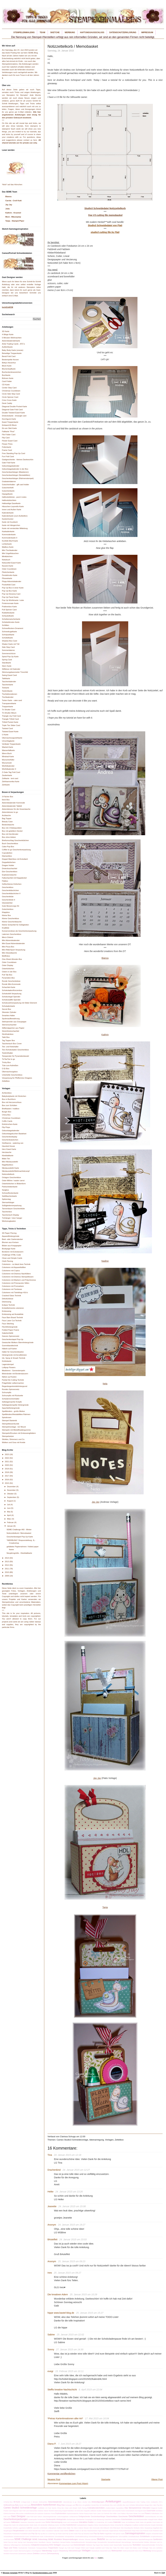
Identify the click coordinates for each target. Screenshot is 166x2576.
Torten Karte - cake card (12, 700)
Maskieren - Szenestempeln (13, 1370)
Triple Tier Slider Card (11, 725)
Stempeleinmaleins (24, 32)
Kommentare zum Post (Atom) (73, 2483)
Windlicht (7, 2553)
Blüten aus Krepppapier (11, 1246)
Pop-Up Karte (99, 2533)
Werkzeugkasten (9, 1221)
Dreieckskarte (130, 2511)
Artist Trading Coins (143, 2502)
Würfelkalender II (9, 769)
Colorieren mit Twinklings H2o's (15, 1292)
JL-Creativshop (99, 2522)
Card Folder (7, 381)
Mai (9, 1512)
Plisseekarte (7, 578)
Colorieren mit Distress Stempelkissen (18, 1277)
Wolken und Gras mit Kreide (13, 1442)
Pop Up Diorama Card (11, 594)
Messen (86, 2528)
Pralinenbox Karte (9, 607)
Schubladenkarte (133, 2536)
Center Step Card (9, 388)
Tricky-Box (6, 1062)
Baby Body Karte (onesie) (12, 350)
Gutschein (107, 2519)
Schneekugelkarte (9, 632)
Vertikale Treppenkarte (11, 744)
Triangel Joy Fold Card (66, 2548)
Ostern (72, 2531)
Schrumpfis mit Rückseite (12, 1395)
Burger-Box (148, 2505)
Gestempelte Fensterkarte (37, 2519)
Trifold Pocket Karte (10, 722)
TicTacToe (159, 2545)
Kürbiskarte (6, 1361)
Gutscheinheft (7, 488)
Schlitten (5, 625)
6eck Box (6, 800)
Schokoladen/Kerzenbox (12, 990)
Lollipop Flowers (8, 1367)
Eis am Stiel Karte (9, 428)
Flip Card (6, 438)
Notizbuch (6, 560)
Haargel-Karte (152, 2519)
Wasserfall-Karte (105, 2551)
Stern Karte (6, 666)
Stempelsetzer (8, 1436)
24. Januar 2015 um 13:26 (69, 2191)
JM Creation (109, 2522)
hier (95, 2558)
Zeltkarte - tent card (10, 778)
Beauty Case (7, 822)
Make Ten (6, 1159)
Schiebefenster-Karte (10, 622)
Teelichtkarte (7, 691)
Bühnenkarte (140, 2505)
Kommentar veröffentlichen (61, 2473)
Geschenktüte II (8, 900)
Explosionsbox (60, 2513)
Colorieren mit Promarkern (13, 1286)
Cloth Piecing (7, 1261)
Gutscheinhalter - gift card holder (15, 485)
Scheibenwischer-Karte (21, 2536)
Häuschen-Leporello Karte (36, 2522)
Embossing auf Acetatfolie (13, 1314)
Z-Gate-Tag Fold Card (11, 772)
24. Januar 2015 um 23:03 (73, 2239)
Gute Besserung (98, 2519)
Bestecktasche (8, 825)
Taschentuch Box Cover (12, 1044)
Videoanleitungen (74, 2551)
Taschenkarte (7, 685)
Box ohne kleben (9, 837)
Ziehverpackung (53, 2553)
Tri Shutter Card (8, 710)
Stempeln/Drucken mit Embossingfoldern (19, 1433)
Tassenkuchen (127, 2545)
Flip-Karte (129, 2513)
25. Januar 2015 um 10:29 (83, 2294)
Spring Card (7, 660)
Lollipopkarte (52, 2528)
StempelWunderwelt (114, 2542)
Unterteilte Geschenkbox (12, 1075)
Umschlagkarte (8, 741)
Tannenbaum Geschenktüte (13, 1209)
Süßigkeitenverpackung (11, 1205)
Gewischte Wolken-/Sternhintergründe (17, 1342)
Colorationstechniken (96, 2508)
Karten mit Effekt (60, 2525)
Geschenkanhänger (98, 2516)
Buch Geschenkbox (10, 843)
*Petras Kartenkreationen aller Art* (65, 2418)
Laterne (29, 2528)
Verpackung (63, 2551)
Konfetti (141, 2525)
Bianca (8, 196)
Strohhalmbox (7, 1034)
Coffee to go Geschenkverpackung (16, 850)
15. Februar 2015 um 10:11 (69, 2371)
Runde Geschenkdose (11, 981)
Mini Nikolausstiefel (10, 1162)
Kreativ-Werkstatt (156, 2525)
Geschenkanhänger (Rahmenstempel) (18, 478)
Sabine (51, 2334)
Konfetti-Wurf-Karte (10, 541)
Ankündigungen (97, 2502)
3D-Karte (16, 2502)
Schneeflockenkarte (10, 1193)
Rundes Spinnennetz (10, 1389)
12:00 (82, 2136)
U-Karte (5, 735)
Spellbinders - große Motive (13, 1411)
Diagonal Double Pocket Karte (14, 406)
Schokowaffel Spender (11, 1000)
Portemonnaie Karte (10, 603)
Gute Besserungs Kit (10, 906)
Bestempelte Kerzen (10, 360)
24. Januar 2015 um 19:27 (71, 2224)
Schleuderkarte (49, 2536)
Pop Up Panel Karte (10, 597)
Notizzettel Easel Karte (11, 563)
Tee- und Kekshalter (10, 1047)
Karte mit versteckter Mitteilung (15, 528)
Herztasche (6, 1152)
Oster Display (7, 965)
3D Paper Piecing (9, 1233)
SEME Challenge (22, 2539)
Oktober (10, 1494)
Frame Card (7, 450)
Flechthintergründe (10, 1327)
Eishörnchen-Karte (9, 1124)
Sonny (50, 2349)
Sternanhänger (8, 1202)
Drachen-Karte (120, 2511)
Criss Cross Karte (9, 400)
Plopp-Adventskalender (11, 581)
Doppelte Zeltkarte (90, 2511)
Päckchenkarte (8, 572)
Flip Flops (6, 1127)
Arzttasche (6, 815)
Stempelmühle (102, 2542)
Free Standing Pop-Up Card (13, 453)
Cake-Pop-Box (8, 847)
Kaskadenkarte (8, 531)
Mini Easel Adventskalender (13, 943)
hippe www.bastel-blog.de (60, 2313)
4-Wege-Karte (25, 2502)
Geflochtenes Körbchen (11, 884)
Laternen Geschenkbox (11, 934)
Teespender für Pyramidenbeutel (15, 1056)
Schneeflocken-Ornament (12, 628)
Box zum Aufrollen (116, 2505)
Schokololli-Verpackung (11, 994)
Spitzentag (6, 1199)
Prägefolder (108, 2533)
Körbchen (147, 2525)
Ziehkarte (6, 785)
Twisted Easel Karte (10, 731)
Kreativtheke (8, 2528)
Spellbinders (157, 2539)
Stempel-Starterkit (9, 1420)
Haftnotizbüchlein (9, 500)
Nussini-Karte (7, 566)
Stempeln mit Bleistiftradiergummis (16, 1430)
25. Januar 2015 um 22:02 (70, 2334)
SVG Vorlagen (55, 2545)
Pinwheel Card (157, 2531)
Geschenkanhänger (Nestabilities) (16, 475)
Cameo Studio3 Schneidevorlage (72, 2140)
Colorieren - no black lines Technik (16, 1264)
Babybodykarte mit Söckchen (14, 1096)
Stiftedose (7, 2545)
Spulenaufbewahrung (11, 1019)
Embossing (6, 1311)
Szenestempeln (79, 2545)
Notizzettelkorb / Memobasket (19, 1533)
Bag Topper (7, 818)
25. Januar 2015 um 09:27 (67, 2272)
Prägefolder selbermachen (13, 1383)
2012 (7, 1565)
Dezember (11, 1487)
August (10, 1501)
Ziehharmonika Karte (10, 781)
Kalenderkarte (8, 513)
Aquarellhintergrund (128, 2502)
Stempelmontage (91, 2542)
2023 (7, 1454)
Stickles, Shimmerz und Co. (13, 1439)
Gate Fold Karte (8, 463)
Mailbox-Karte (7, 547)
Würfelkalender (8, 766)
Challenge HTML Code (11, 1255)
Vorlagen (109, 2140)
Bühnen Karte (7, 378)
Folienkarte (6, 447)
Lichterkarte (7, 544)
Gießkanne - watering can (12, 1143)
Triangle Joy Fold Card (11, 716)
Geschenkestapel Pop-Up (12, 1339)
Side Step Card (8, 647)
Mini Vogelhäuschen (10, 553)
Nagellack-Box (157, 2528)
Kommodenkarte (9, 534)
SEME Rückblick (55, 2539)
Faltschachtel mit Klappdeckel (14, 878)
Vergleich (55, 2551)
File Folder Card (8, 435)
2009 (7, 1576)
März (9, 1519)
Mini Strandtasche (9, 953)
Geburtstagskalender (10, 466)
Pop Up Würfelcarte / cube (13, 600)
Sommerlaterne (8, 650)
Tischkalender (7, 697)
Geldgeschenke (84, 2516)
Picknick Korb (147, 2531)
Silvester (81, 2539)
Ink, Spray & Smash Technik (13, 1358)
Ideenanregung (96, 2140)
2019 (7, 1469)
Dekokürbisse (7, 1299)
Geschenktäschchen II (11, 893)
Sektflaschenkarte (9, 1196)
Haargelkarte (7, 494)
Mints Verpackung (146, 2528)
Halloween (15, 2522)
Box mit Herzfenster (10, 834)
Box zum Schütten (9, 1105)
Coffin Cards (7, 1121)
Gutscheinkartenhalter (140, 2519)
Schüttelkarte (7, 638)
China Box (6, 1115)
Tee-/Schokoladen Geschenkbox (15, 1050)
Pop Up (34, 2533)
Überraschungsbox (10, 1072)
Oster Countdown (9, 569)
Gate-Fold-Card (31, 2516)
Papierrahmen (114, 2531)
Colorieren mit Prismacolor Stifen (15, 1283)
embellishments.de (30, 2513)
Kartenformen (71, 2525)
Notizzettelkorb (8, 1174)
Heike (50, 2191)
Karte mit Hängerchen (11, 525)
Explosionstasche (9, 875)
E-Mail (21, 112)
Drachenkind (54, 2170)
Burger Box (6, 1112)
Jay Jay (8, 205)
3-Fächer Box (7, 797)
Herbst (48, 2522)
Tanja (105, 1907)
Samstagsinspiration (135, 2533)
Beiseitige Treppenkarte (12, 353)
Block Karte (7, 366)
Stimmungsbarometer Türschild (15, 672)
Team (42, 32)
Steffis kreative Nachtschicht (62, 2389)
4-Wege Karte (7, 334)
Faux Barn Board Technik (12, 1317)
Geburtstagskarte (63, 2516)
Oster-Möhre (64, 2531)
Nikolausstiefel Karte (10, 1168)
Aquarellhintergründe (10, 1236)
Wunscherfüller (8, 760)
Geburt (39, 2516)
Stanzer (48, 2542)
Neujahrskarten (18, 2531)
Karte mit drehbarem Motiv (130, 2522)
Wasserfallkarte (8, 750)
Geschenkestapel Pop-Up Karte (20, 1537)
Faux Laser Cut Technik (12, 1321)
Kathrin (105, 1034)
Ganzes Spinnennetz (10, 1336)
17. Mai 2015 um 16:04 (97, 2418)
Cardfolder (41, 2508)
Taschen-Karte (108, 2545)
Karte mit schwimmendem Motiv (22, 2525)
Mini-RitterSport (115, 2528)
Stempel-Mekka (65, 2542)
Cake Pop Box (157, 2505)
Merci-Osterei (7, 937)
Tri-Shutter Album (9, 713)
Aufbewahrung (9, 2505)
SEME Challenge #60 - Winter (19, 1530)
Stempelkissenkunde (10, 1424)
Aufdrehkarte (7, 347)
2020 (7, 1465)
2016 (7, 1480)
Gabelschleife (7, 1333)
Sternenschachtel (9, 1025)
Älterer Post (157, 2479)
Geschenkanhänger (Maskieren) (15, 472)
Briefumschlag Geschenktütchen (15, 840)
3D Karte (5, 331)
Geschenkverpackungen (16, 2519)
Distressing (6, 1302)
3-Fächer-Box (8, 2502)
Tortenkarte (32, 2548)
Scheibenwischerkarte (11, 619)
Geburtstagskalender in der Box (15, 469)
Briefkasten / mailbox (10, 1109)
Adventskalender (55, 2502)
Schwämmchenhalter (10, 1399)
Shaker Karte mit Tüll (10, 644)
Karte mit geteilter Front (148, 2522)
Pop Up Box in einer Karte (13, 588)
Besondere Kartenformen (43, 2504)
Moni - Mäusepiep (13, 217)
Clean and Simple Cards (12, 1258)
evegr (50, 2371)
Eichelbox (159, 2511)
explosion (40, 2513)
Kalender (117, 2522)
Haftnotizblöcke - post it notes (14, 497)
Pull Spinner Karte (118, 2533)
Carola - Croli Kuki (13, 201)
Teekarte (5, 688)
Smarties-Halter (8, 1015)
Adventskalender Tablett (12, 806)
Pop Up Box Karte (9, 591)
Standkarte (6, 663)
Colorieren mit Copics (11, 1271)
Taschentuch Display (10, 1215)
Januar (10, 1526)
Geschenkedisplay (9, 1137)
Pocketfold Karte (25, 2533)
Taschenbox (7, 1212)
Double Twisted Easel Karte (13, 413)
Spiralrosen (6, 1417)
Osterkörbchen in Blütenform (14, 1184)
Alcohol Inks (86, 2502)
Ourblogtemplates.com (42, 2573)
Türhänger (145, 2548)
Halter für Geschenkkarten (13, 1352)
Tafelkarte (6, 678)
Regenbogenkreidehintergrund (14, 1386)
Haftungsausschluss (92, 32)
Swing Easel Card (9, 675)
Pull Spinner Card (9, 610)
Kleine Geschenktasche (12, 922)
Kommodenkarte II (9, 538)
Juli (8, 1505)
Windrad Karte (8, 756)
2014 (7, 1558)
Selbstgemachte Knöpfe (12, 1402)
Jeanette (51, 2206)
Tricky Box (108, 2548)
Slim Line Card (111, 2539)
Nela (105, 1383)
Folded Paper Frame (10, 1330)
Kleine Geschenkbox (10, 918)
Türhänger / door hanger (12, 1218)
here (35, 140)
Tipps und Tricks (11, 2548)
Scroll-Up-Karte (9, 2539)
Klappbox (6, 912)
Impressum (147, 32)
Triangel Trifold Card (82, 2548)
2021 (7, 1462)
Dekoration (146, 2508)
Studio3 (88, 208)
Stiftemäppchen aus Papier (13, 1028)
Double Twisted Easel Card (106, 2511)
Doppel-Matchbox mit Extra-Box (72, 2511)
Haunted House (8, 1146)
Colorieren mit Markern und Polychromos (19, 1280)
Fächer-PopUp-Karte (86, 2513)
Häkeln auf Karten (9, 1349)
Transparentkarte (9, 703)
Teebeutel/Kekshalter (148, 2545)
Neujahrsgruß (8, 2531)
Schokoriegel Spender (11, 997)
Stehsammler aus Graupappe (14, 1022)
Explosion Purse (49, 2513)
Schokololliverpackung (96, 2536)
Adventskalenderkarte (11, 341)
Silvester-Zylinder (90, 2539)
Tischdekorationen (9, 694)
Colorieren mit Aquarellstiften (14, 1267)
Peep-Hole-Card (137, 2531)
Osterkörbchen (8, 969)
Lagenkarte (22, 2528)
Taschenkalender (9, 681)
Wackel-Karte (7, 747)
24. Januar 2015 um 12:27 (76, 2170)
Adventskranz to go (10, 812)
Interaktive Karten (86, 2522)
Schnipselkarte (8, 635)
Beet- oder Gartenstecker (12, 1239)
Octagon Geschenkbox (11, 1177)
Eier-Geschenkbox (9, 872)
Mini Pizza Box (8, 947)
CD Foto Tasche (50, 2508)
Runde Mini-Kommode (11, 984)
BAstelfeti (52, 2239)
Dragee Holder (8, 865)
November (11, 1490)
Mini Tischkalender (9, 550)
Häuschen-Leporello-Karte (13, 506)
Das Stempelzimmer (133, 2508)
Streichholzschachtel (10, 1031)
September (12, 1497)
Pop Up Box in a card (45, 2533)
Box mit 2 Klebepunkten (12, 828)
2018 (7, 1472)
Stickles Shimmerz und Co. (153, 2542)
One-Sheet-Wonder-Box (12, 959)
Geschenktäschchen (10, 890)
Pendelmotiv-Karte (9, 575)
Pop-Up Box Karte (72, 2533)
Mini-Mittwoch (104, 2528)
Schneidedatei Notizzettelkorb (109, 208)
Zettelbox (6, 1081)
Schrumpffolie (123, 2536)
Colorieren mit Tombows (12, 1289)
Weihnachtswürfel (129, 2551)
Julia (7, 209)
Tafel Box (6, 1037)
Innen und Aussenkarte (70, 2522)
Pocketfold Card (8, 585)
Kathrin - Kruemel (13, 213)
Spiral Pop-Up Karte (10, 657)
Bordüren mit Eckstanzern (13, 1252)
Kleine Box (6, 915)
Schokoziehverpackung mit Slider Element (19, 1003)
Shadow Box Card (9, 641)
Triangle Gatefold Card (97, 2548)
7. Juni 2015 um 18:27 (69, 2443)
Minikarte (137, 2528)
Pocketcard (16, 2533)
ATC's (160, 2502)
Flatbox (5, 881)
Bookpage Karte (8, 1249)
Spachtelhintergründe (11, 1408)
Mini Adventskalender (11, 940)
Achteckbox (7, 1093)
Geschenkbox (7, 887)
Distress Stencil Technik (46, 2511)
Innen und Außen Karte (11, 509)
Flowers (148, 2513)
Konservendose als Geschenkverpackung (19, 931)
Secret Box (6, 1009)
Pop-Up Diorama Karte (85, 2533)
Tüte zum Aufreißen (10, 1065)
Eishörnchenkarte (9, 2513)
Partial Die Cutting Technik (13, 1380)
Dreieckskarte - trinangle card (14, 416)
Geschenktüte (7, 897)
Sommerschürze (9, 653)
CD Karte (6, 385)
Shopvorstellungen (70, 2539)
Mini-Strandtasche (127, 2528)
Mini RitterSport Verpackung (13, 950)
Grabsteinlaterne (9, 481)
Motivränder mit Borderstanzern (15, 1374)
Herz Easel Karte (9, 1149)
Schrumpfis (6, 1392)
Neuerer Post (53, 2479)
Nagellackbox (7, 1165)
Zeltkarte (29, 2553)
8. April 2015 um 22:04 (90, 2389)
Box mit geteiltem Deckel (12, 831)
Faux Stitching (8, 1324)
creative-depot (110, 2508)
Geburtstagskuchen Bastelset (14, 1134)
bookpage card (70, 2505)
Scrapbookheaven (156, 2536)
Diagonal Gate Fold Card (12, 410)
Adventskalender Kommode (13, 803)
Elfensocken (20, 2513)
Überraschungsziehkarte (12, 738)
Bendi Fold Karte (25, 2505)
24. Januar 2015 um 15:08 (72, 2206)
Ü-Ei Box (5, 1069)
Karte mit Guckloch (10, 522)
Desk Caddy (7, 403)
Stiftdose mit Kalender (11, 669)
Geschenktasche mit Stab (153, 2516)
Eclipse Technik (8, 1305)
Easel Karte (151, 2511)
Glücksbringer (71, 2519)
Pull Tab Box (7, 975)
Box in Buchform (9, 1099)
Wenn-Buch (7, 753)
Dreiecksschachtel (9, 868)
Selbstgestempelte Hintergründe (15, 1405)
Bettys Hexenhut (9, 363)
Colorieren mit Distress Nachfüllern (16, 1274)
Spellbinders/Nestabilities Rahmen (16, 1414)
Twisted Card (7, 728)
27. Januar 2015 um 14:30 (69, 2349)
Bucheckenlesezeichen (11, 372)
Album (79, 2502)
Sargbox (5, 1190)
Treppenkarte (7, 706)
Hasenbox (23, 2522)
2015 (7, 1483)
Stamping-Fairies (32, 2542)
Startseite (105, 2479)
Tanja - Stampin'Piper (14, 221)
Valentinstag (47, 2551)
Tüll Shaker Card (135, 2548)
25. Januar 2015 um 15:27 (89, 2313)
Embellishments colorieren (13, 1308)
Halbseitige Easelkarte (11, 503)
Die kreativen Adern (57, 2294)
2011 (7, 1569)
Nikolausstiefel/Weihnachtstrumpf (16, 1171)
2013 (7, 1561)
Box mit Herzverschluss (11, 1102)
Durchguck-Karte (9, 419)
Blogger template (10, 2573)
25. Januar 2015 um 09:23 (71, 2261)
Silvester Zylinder (9, 1012)
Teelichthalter (7, 1053)
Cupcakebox (7, 853)
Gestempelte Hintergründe (56, 2519)
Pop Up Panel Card (58, 2533)
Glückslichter (7, 903)
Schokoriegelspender (111, 2536)
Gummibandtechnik (10, 1345)
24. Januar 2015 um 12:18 (67, 2155)
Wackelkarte (95, 2551)
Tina (49, 2155)
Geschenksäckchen (10, 1140)
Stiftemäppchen (16, 2545)
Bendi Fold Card (8, 356)
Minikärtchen (7, 556)
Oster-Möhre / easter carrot (13, 1180)
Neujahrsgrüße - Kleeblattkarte (19, 1553)
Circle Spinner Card (10, 397)
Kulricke (15, 2528)
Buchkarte (6, 375)
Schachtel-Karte (8, 987)
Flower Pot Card (138, 2513)
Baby (17, 2505)
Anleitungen (113, 2501)
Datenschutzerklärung (122, 32)
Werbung (70, 32)
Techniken (136, 2545)
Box (77, 2505)
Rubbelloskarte (8, 613)
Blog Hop (61, 2505)
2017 (7, 1476)
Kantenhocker (7, 519)
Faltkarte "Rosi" (8, 431)
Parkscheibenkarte (9, 1187)
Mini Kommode (94, 2528)
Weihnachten (116, 2551)
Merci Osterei (78, 2528)
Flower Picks (7, 444)
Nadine (105, 1261)
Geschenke (123, 2516)
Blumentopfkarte (9, 369)
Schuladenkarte (8, 1006)
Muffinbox (6, 956)
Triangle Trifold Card (10, 719)
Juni (9, 1508)
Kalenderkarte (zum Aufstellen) (14, 516)
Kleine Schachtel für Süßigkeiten (15, 925)
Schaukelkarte (8, 616)
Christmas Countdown (11, 391)
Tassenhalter (118, 2545)
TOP (163, 2573)
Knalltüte (5, 928)
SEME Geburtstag (39, 2539)
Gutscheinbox (7, 909)
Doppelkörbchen (9, 862)
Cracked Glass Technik (11, 1296)
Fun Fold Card (8, 456)
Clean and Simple (71, 2508)
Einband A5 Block (9, 425)
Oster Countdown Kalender (51, 2531)
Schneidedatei (59, 2536)
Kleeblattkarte (7, 1155)
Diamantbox (7, 856)
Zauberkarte (7, 775)
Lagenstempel (8, 1364)
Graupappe (89, 2519)
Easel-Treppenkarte (10, 422)
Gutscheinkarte (8, 491)
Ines (49, 2272)
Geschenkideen (136, 2516)
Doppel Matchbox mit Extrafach (15, 859)
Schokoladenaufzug (81, 2536)
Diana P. (51, 2443)
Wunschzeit (7, 763)
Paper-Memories (103, 2531)
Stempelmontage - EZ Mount (14, 1427)
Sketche (54, 32)
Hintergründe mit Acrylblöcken (14, 1355)
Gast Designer (18, 2516)
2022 (7, 1458)
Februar (10, 1522)
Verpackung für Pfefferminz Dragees (17, 1078)
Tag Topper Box (8, 1040)
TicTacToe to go (8, 1059)
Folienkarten (155, 2513)
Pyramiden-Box (8, 978)
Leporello (36, 2528)
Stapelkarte (56, 2542)
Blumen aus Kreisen (10, 1242)
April (9, 1515)
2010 (7, 1572)
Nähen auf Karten (9, 1377)
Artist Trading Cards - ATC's (13, 344)
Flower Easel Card (9, 441)
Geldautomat (73, 2516)
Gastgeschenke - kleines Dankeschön (17, 460)
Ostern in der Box (9, 972)
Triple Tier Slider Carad (121, 2548)
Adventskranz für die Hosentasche (16, 809)
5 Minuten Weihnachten (12, 338)
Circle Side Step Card (11, 394)
